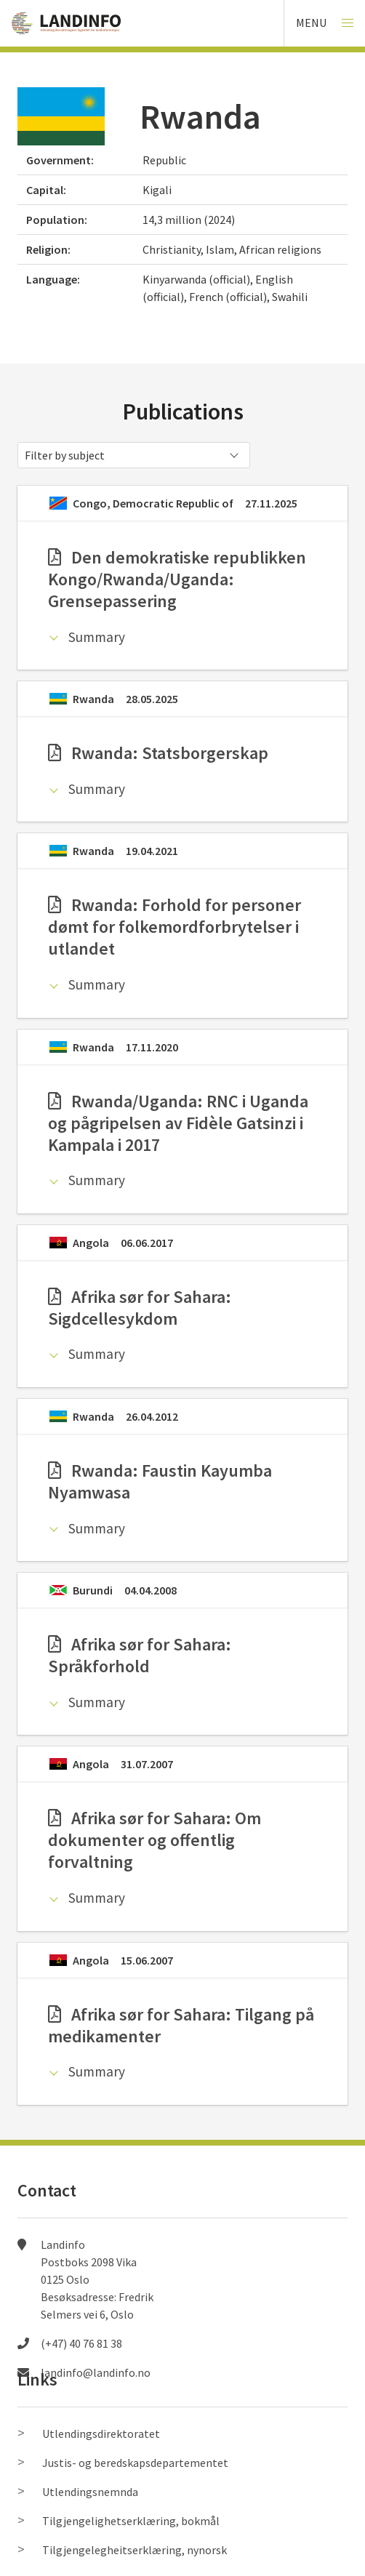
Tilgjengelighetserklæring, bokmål (131, 2520)
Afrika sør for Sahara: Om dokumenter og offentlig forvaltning (154, 1840)
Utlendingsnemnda (90, 2491)
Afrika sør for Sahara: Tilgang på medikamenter (181, 2025)
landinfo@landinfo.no (96, 2372)
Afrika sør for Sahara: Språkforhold (139, 1655)
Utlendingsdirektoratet (101, 2433)
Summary (96, 637)
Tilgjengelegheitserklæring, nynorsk (134, 2550)
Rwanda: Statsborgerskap (158, 753)
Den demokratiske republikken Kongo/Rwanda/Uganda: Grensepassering (177, 579)
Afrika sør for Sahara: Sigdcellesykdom (139, 1307)
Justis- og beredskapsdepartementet (135, 2462)
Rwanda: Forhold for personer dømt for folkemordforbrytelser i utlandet (174, 927)
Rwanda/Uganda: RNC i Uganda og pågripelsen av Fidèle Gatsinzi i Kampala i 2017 (178, 1123)
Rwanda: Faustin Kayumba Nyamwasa (160, 1481)
